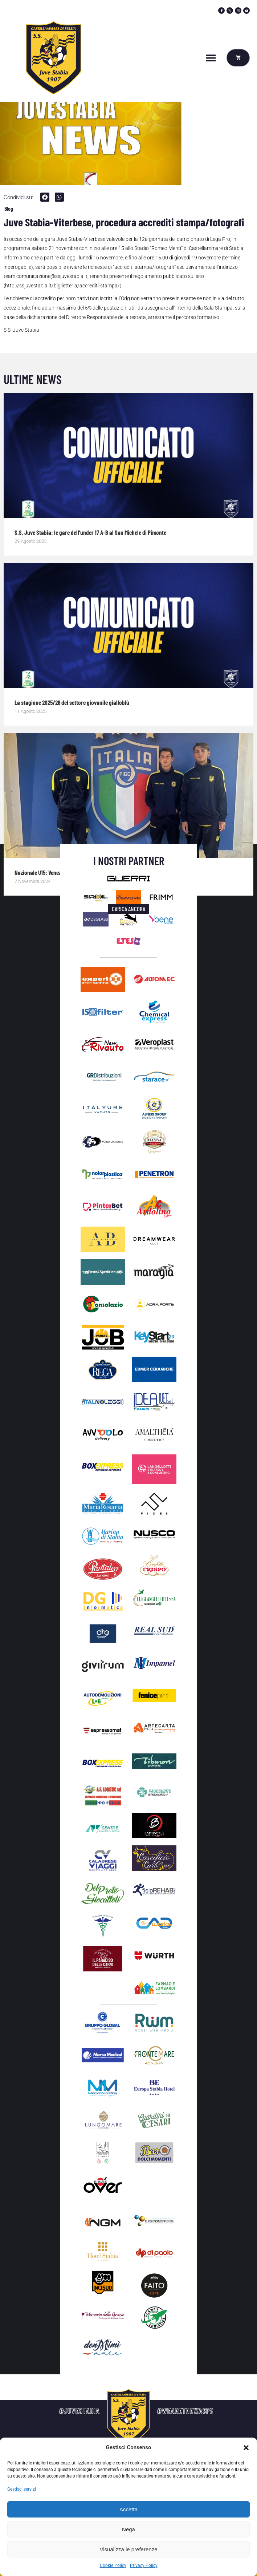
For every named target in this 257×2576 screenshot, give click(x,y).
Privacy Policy (144, 2565)
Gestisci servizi (21, 2489)
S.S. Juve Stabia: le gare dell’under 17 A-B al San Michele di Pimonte (90, 532)
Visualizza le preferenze (129, 2549)
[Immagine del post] (128, 455)
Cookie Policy (113, 2565)
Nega (128, 2529)
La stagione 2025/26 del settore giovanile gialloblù (72, 702)
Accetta (128, 2509)
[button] (246, 2447)
